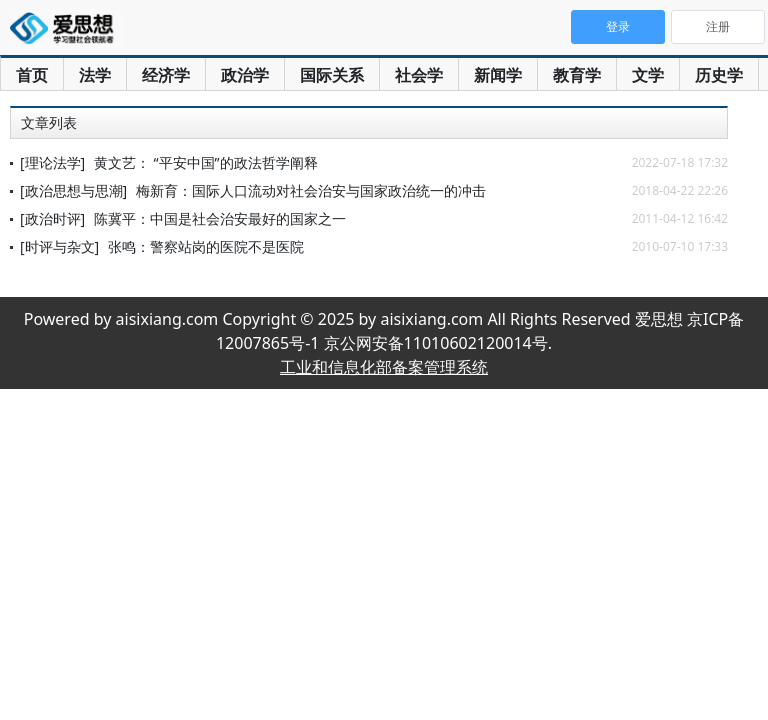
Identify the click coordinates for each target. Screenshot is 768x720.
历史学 (719, 75)
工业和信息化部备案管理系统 (384, 367)
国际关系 (332, 75)
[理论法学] (52, 162)
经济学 (166, 75)
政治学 (245, 75)
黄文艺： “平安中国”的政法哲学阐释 (206, 162)
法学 (95, 75)
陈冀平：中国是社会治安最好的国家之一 (220, 218)
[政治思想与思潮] (73, 190)
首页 (32, 75)
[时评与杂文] (59, 246)
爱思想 (67, 30)
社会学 (419, 75)
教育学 (577, 75)
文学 (648, 75)
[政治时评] (52, 218)
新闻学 (498, 75)
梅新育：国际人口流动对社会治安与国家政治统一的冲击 (311, 190)
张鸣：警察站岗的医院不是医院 (206, 246)
